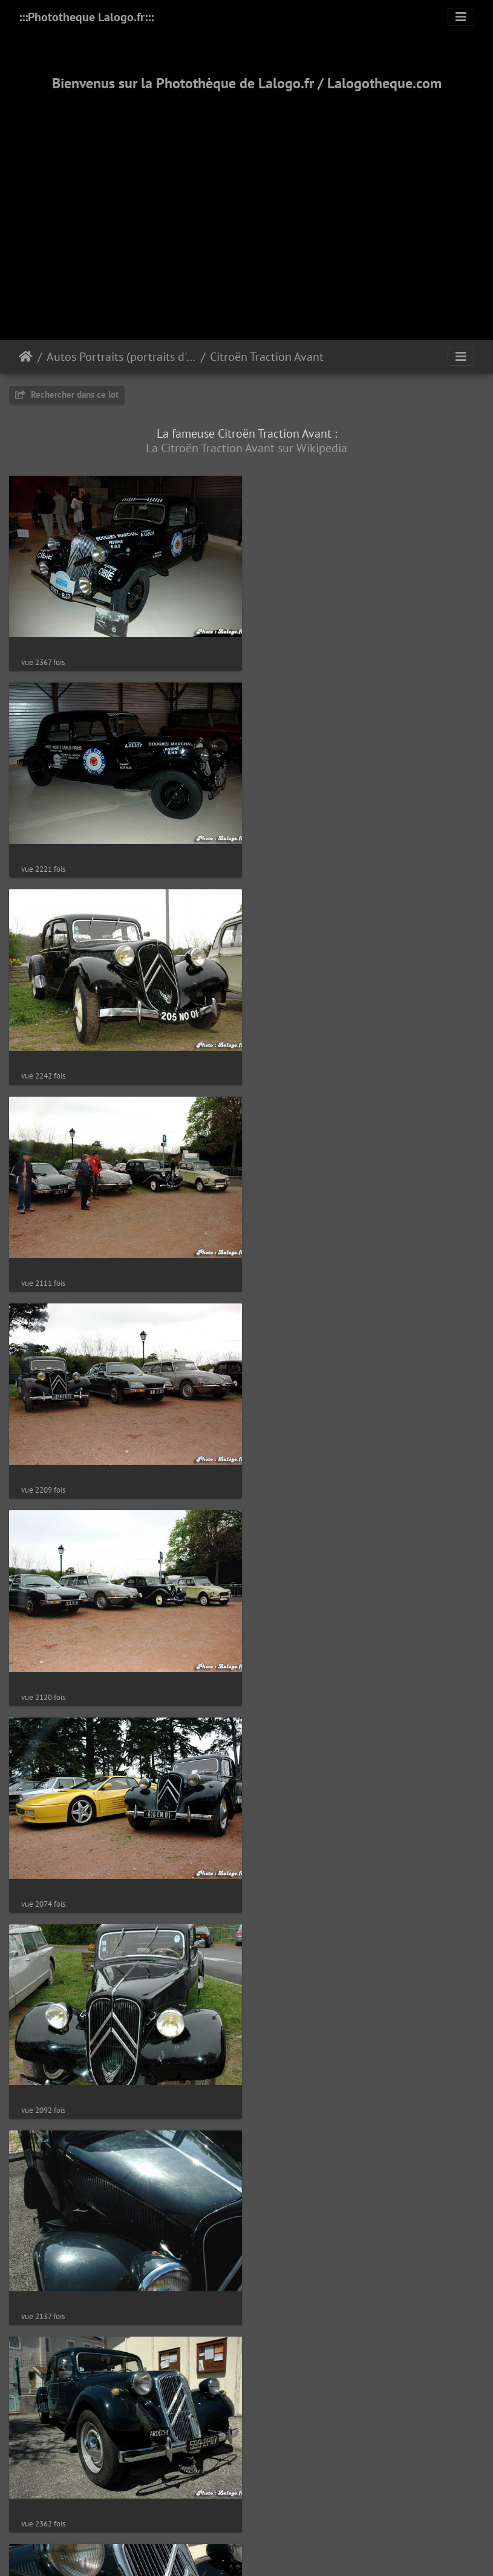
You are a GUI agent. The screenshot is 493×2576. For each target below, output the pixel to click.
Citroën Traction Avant (267, 357)
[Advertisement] (246, 200)
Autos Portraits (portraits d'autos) (121, 357)
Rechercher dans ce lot (67, 394)
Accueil (26, 357)
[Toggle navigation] (461, 17)
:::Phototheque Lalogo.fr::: (86, 17)
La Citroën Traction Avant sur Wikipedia (246, 448)
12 (288, 2547)
